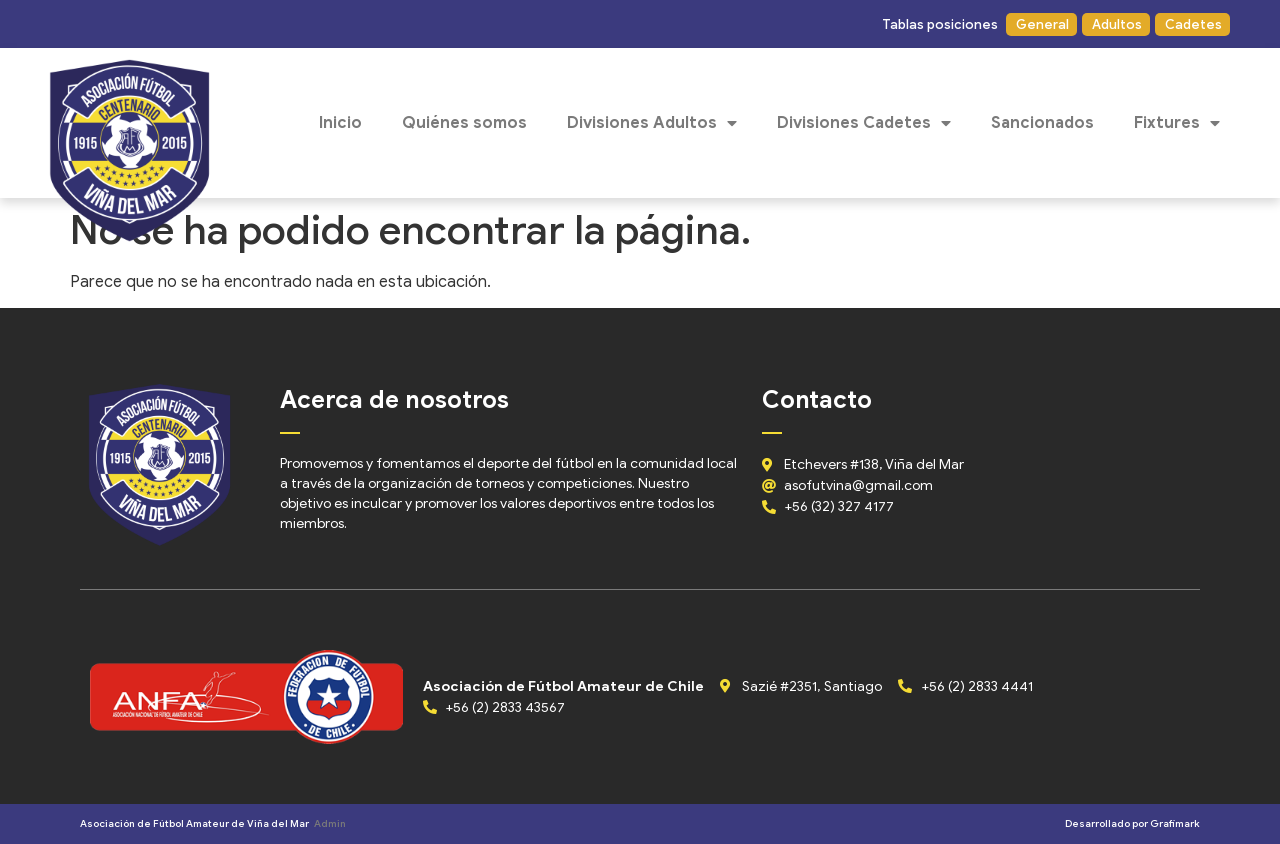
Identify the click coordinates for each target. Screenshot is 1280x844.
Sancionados (1042, 123)
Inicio (340, 123)
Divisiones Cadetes (864, 123)
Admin (330, 823)
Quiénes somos (464, 123)
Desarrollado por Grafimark (1132, 823)
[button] (939, 24)
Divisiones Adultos (652, 123)
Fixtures (1177, 123)
